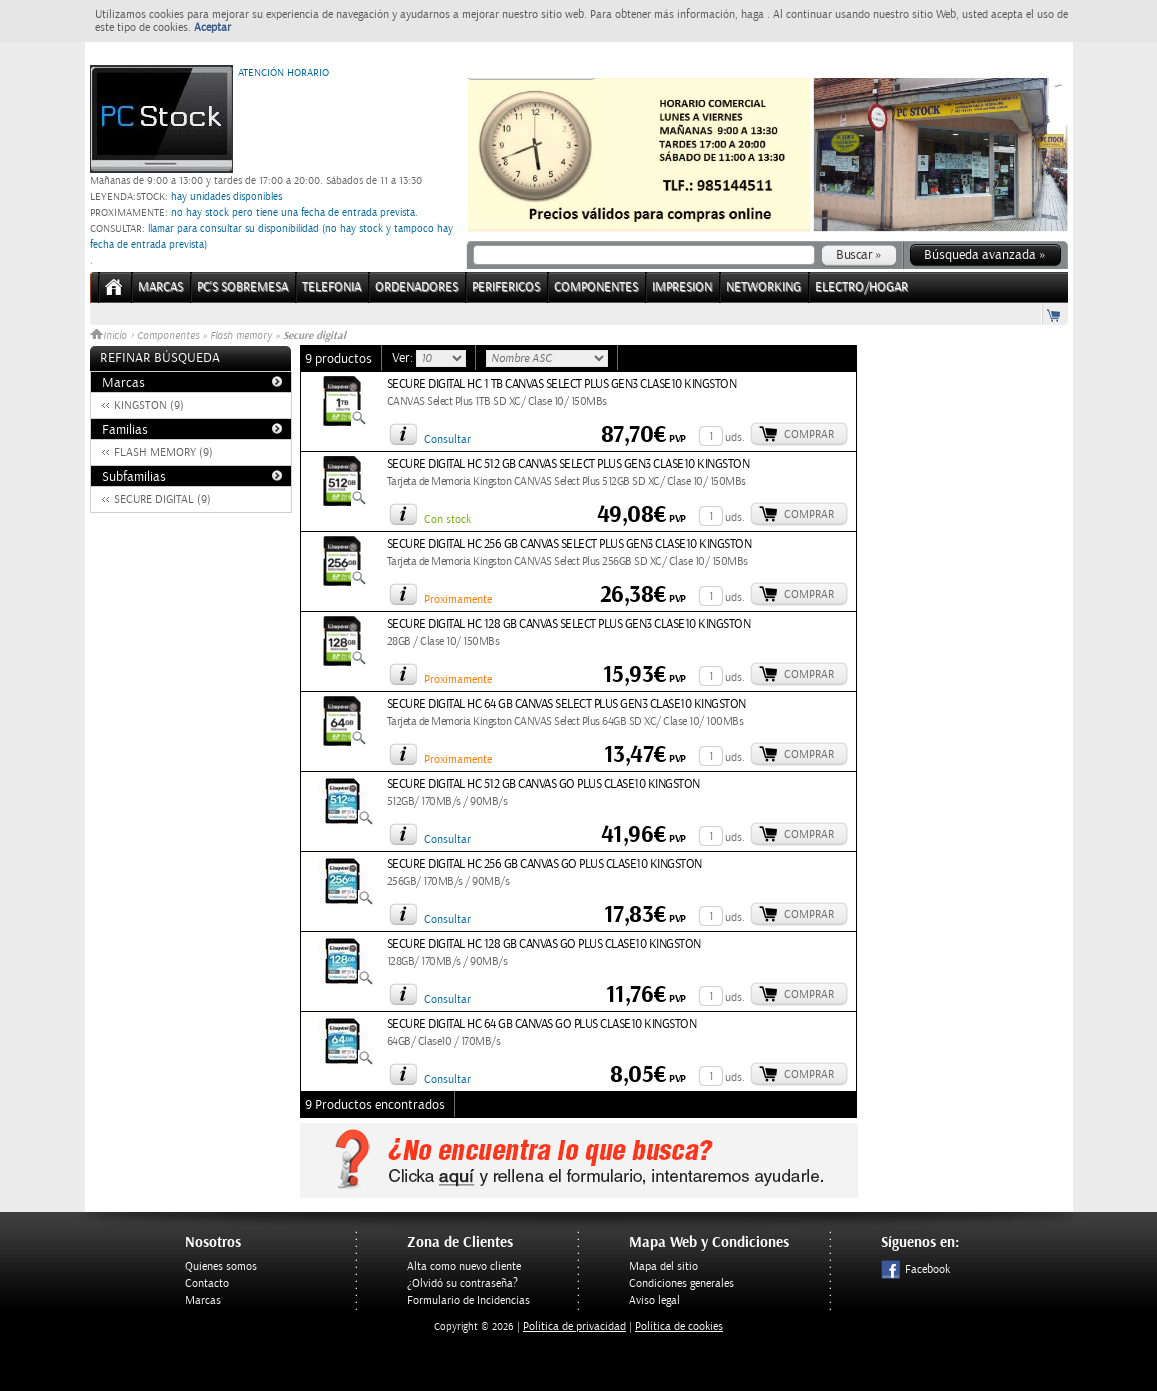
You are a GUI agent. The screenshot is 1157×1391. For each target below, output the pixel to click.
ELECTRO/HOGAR (861, 287)
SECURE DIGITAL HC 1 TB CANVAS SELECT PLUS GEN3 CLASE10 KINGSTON (562, 384)
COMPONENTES (596, 287)
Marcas (160, 287)
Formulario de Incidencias (468, 1300)
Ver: (404, 358)
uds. (735, 437)
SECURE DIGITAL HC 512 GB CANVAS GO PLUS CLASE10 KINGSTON (543, 784)
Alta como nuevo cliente (464, 1266)
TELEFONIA (331, 287)
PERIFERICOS (506, 287)
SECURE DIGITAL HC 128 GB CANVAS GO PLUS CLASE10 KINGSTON (544, 944)
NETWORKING (763, 287)
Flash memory (242, 336)
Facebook (915, 1269)
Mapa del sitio (663, 1266)
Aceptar (212, 27)
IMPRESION (682, 287)
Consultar (447, 439)
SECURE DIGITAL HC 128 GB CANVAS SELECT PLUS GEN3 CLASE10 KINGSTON (569, 624)
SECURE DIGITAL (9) (162, 499)
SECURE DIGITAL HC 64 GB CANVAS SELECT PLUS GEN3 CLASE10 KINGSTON (566, 704)
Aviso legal (654, 1300)
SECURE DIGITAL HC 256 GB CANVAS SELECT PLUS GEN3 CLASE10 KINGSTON (569, 544)
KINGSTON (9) (149, 405)
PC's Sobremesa (242, 287)
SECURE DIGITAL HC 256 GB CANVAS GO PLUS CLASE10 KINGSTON (544, 864)
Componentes (168, 336)
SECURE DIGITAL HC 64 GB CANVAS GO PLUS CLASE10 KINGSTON (542, 1024)
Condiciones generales (681, 1283)
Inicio (110, 336)
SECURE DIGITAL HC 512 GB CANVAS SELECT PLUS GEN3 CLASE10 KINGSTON (568, 464)
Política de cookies (679, 1326)
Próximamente (458, 599)
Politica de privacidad (574, 1326)
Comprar (809, 434)
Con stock (447, 519)
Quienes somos (221, 1266)
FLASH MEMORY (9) (163, 452)
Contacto (207, 1283)
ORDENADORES (416, 287)
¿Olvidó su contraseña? (462, 1283)
